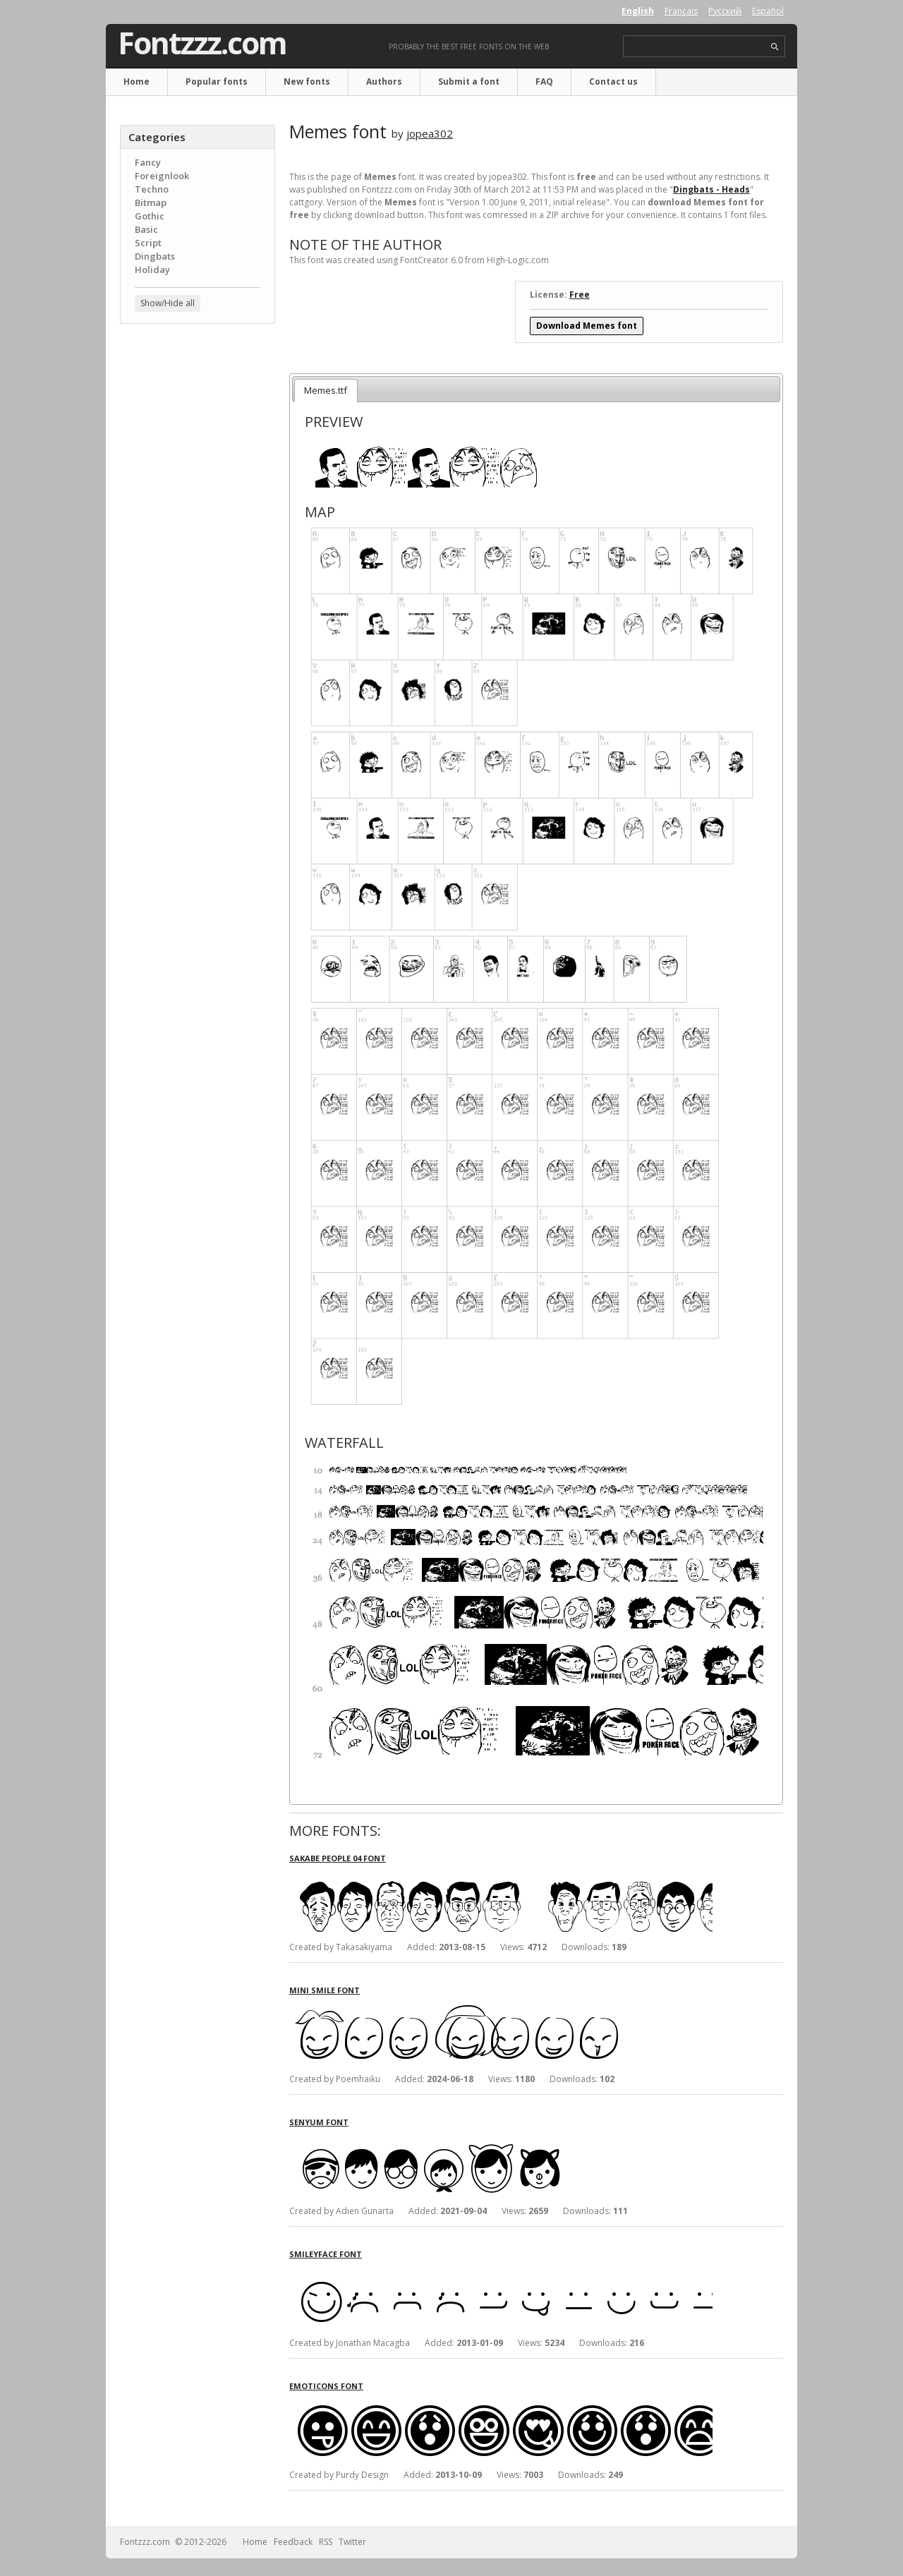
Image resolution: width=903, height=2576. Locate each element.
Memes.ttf (325, 390)
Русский (724, 11)
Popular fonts (217, 81)
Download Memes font (586, 326)
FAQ (544, 81)
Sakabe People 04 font (337, 1858)
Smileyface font (325, 2254)
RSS (325, 2542)
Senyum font (319, 2122)
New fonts (307, 81)
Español (768, 11)
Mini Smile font (324, 1990)
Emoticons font (326, 2386)
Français (681, 11)
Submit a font (468, 81)
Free (579, 295)
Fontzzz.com (202, 43)
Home (136, 81)
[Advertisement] (197, 561)
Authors (384, 81)
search (775, 47)
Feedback (293, 2542)
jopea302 (429, 133)
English (638, 11)
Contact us (613, 81)
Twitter (352, 2542)
